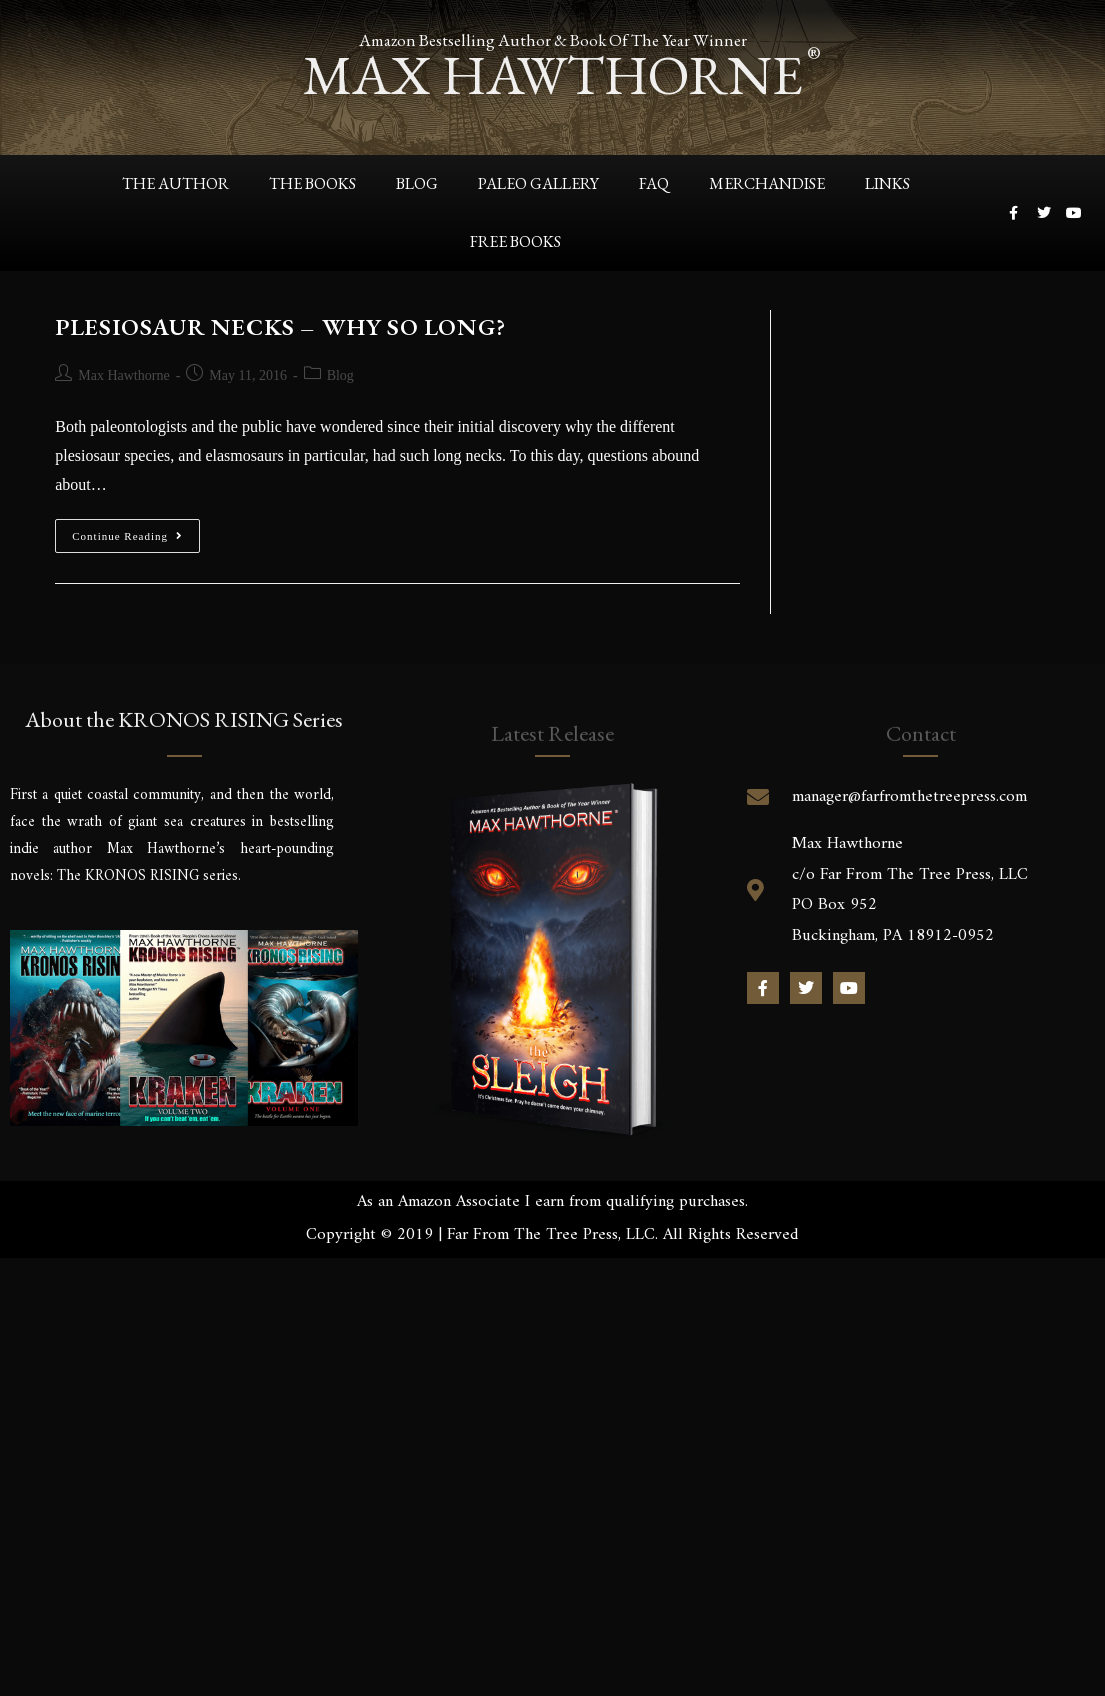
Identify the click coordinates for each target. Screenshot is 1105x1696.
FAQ (654, 183)
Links (887, 183)
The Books (312, 183)
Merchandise (767, 183)
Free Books (515, 241)
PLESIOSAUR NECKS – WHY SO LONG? (280, 326)
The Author (175, 183)
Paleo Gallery (538, 183)
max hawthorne (553, 74)
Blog (417, 183)
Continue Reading (136, 530)
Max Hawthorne (123, 375)
